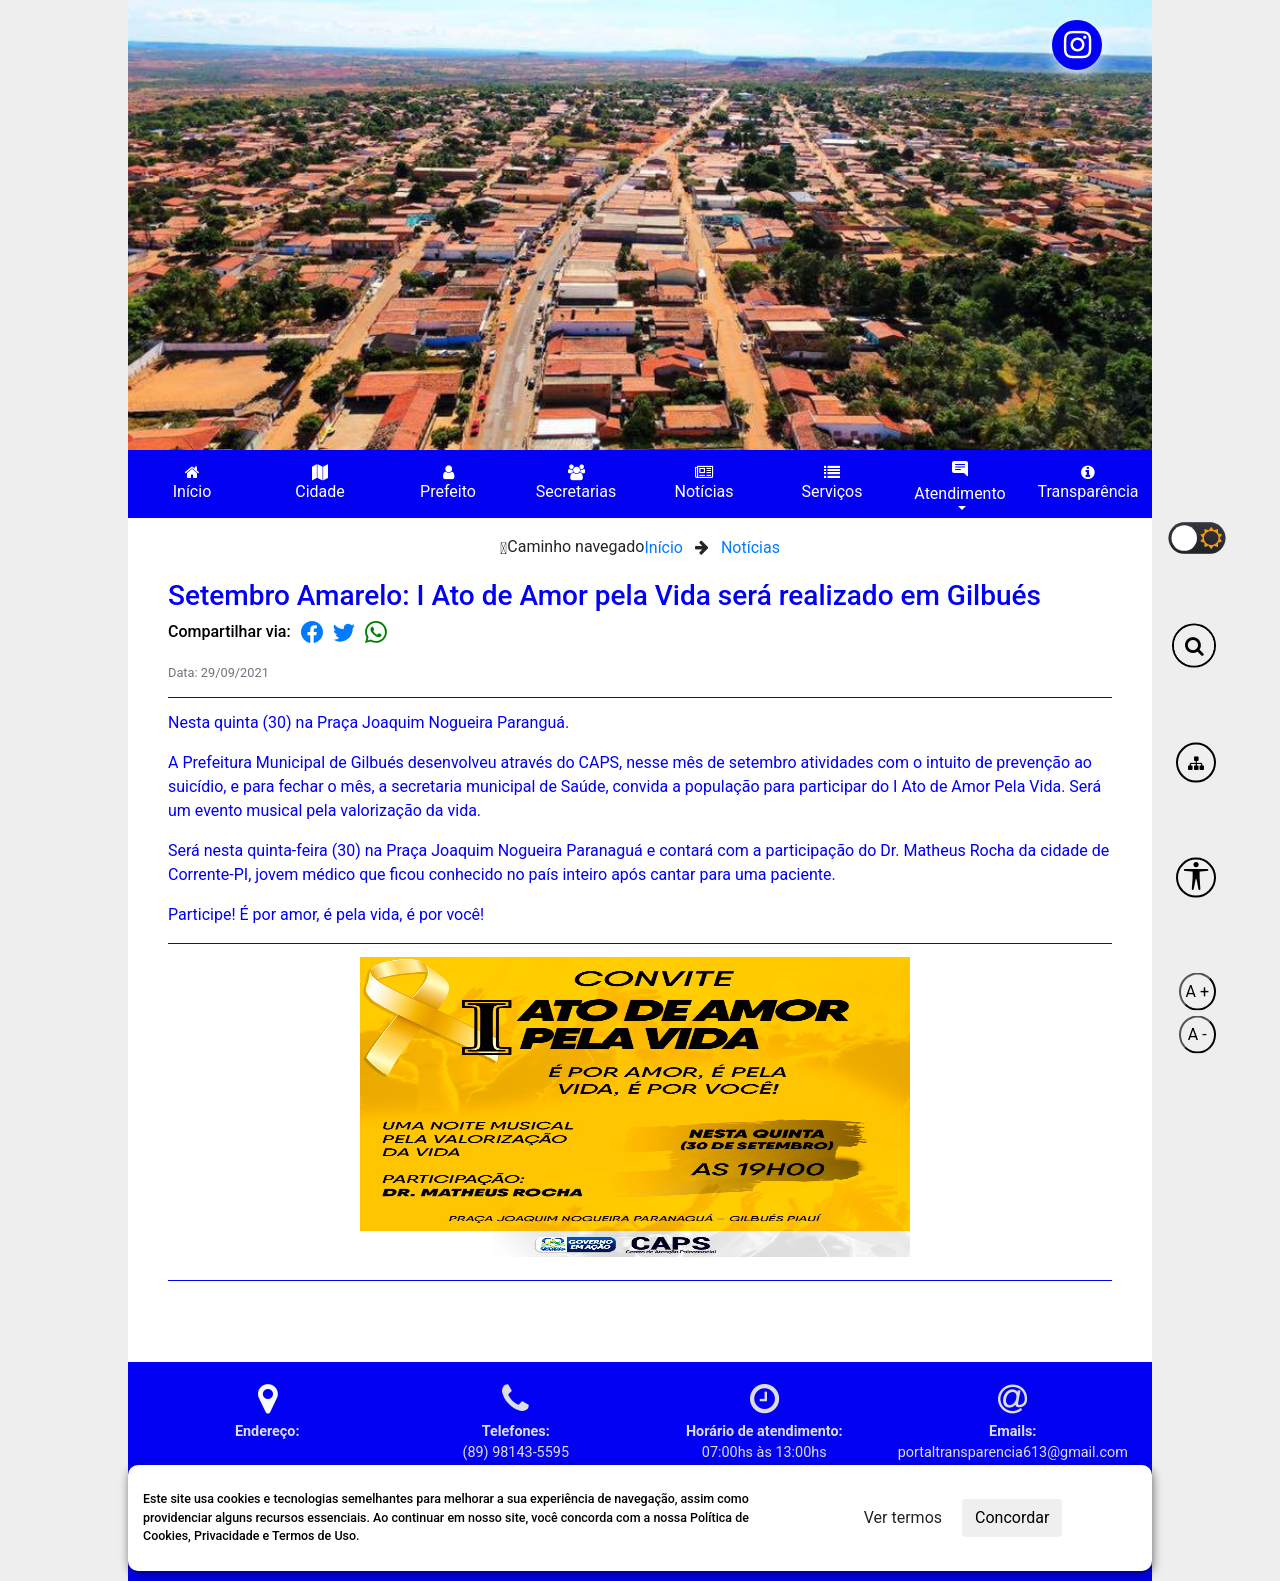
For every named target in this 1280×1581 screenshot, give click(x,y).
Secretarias (576, 482)
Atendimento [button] (959, 480)
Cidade (320, 482)
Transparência (1087, 482)
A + (1197, 990)
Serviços (832, 482)
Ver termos (903, 1517)
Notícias (704, 482)
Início (192, 482)
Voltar (1078, 1313)
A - (1197, 1033)
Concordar (1012, 1517)
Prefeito (448, 482)
